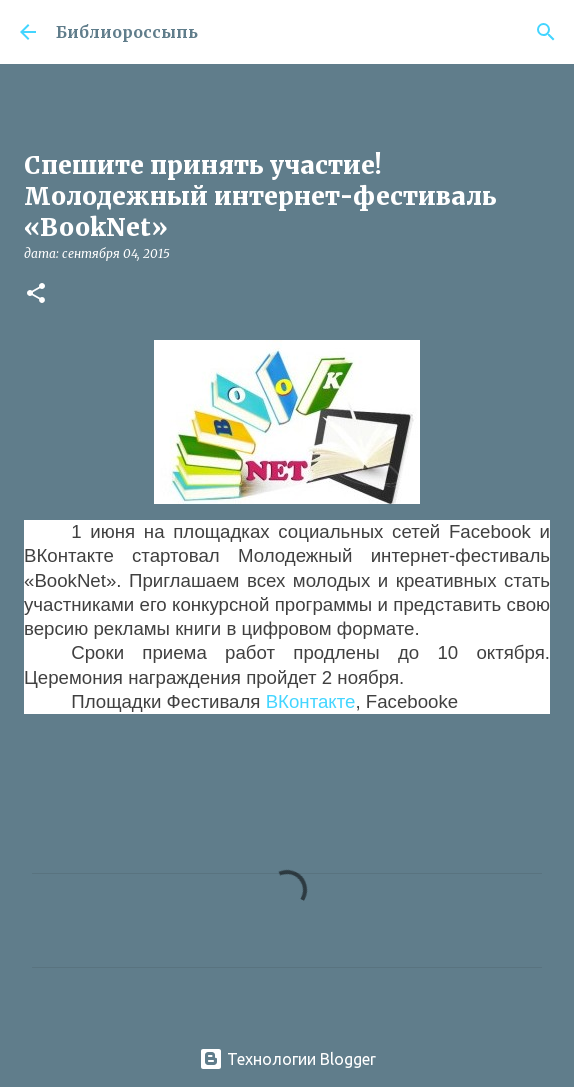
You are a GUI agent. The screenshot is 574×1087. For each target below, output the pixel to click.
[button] (36, 294)
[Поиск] (546, 32)
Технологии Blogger (287, 1059)
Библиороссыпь (127, 32)
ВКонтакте (311, 701)
